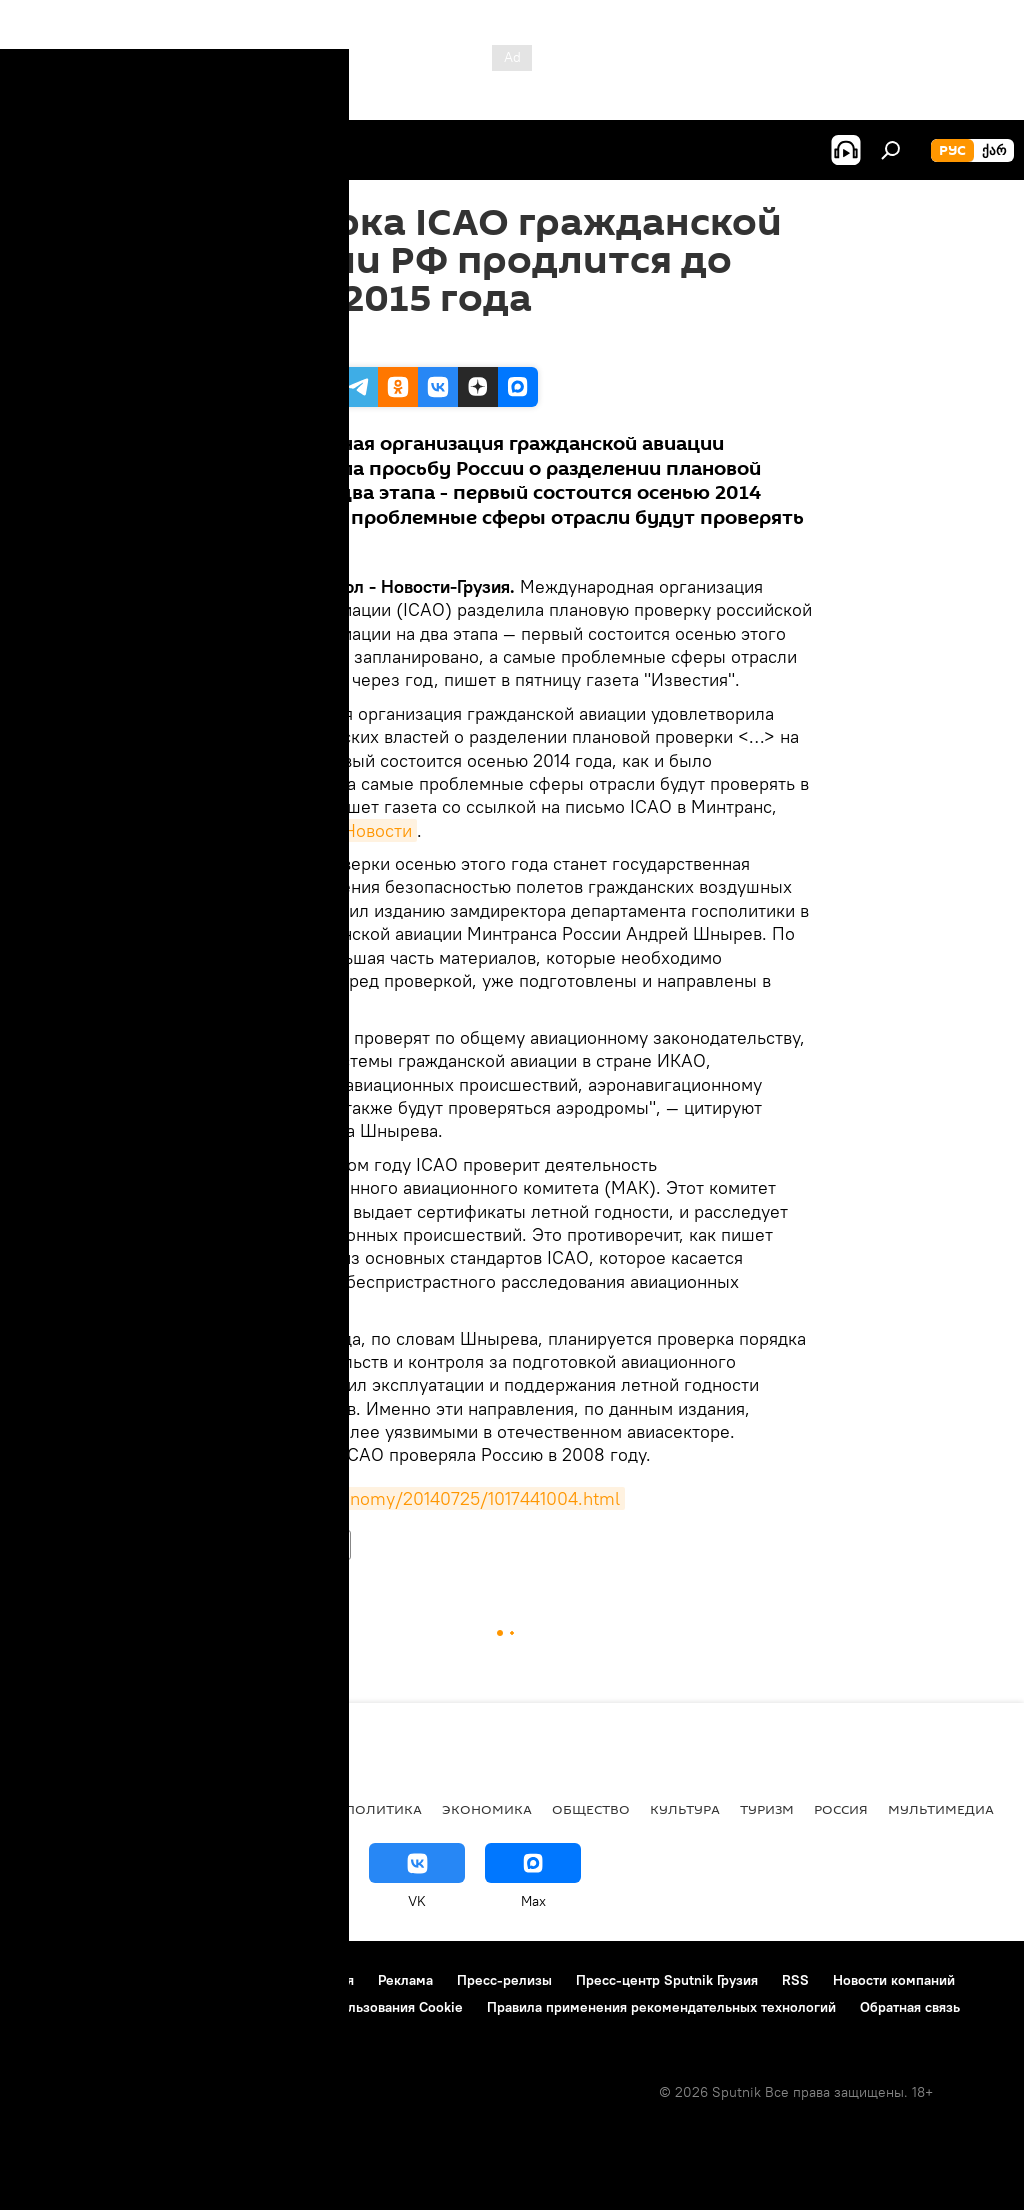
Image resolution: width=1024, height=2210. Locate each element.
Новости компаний (894, 1980)
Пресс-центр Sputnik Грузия (667, 1980)
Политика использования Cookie (357, 2007)
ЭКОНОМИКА (487, 1809)
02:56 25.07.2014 (267, 342)
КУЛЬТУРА (685, 1809)
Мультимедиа (941, 1809)
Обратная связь (910, 2007)
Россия (240, 1544)
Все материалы (268, 1809)
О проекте (54, 1980)
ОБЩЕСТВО (591, 1809)
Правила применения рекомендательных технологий (661, 2007)
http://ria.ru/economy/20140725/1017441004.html (418, 1498)
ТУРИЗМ (767, 1809)
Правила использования (275, 1980)
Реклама (405, 1980)
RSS (795, 1980)
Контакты (142, 1980)
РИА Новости (357, 830)
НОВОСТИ (313, 1544)
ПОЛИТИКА (383, 1809)
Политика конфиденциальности (124, 2007)
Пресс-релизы (504, 1980)
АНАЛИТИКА (150, 1809)
